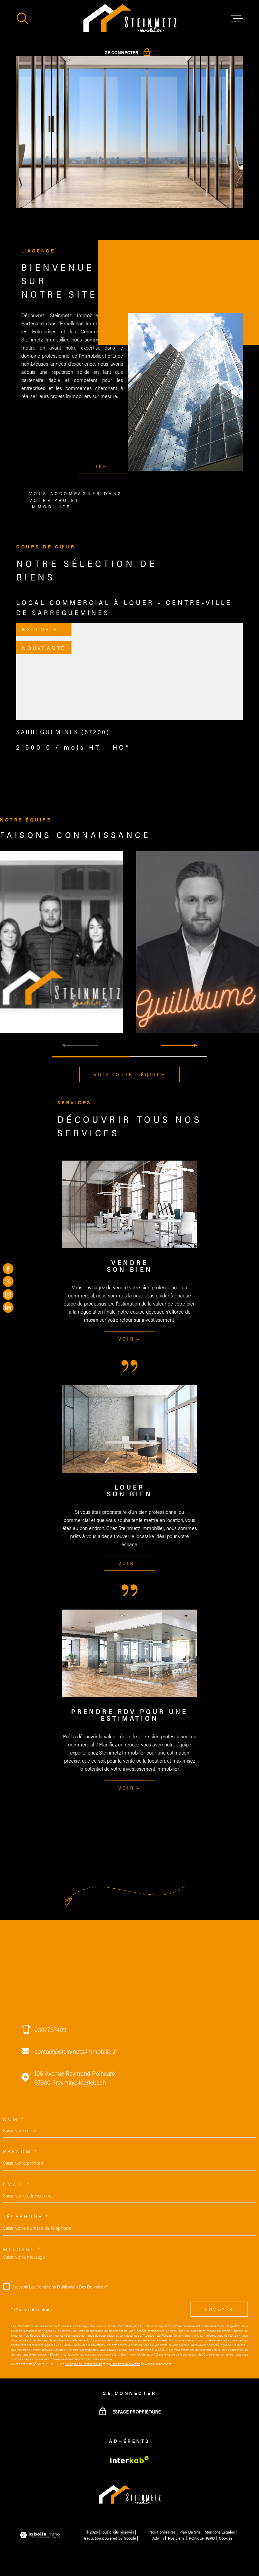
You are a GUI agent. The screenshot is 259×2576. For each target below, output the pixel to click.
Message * (22, 2248)
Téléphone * (26, 2216)
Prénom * (20, 2151)
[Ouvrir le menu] (237, 18)
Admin (158, 2538)
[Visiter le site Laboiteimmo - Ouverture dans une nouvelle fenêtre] (39, 2535)
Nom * (14, 2118)
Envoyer (219, 2309)
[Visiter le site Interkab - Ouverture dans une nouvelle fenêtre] (129, 2459)
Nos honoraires (162, 2532)
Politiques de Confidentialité (83, 2363)
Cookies (225, 2538)
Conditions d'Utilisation (125, 2363)
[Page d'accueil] (129, 18)
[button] (178, 1045)
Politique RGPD (202, 2538)
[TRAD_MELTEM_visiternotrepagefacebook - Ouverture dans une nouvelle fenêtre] (8, 1268)
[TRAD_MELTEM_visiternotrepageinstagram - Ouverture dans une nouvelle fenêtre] (8, 1294)
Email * (17, 2183)
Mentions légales (220, 2532)
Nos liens (176, 2538)
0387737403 (50, 2029)
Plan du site (189, 2532)
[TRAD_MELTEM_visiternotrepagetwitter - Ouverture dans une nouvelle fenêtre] (8, 1281)
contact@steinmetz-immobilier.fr (75, 2051)
